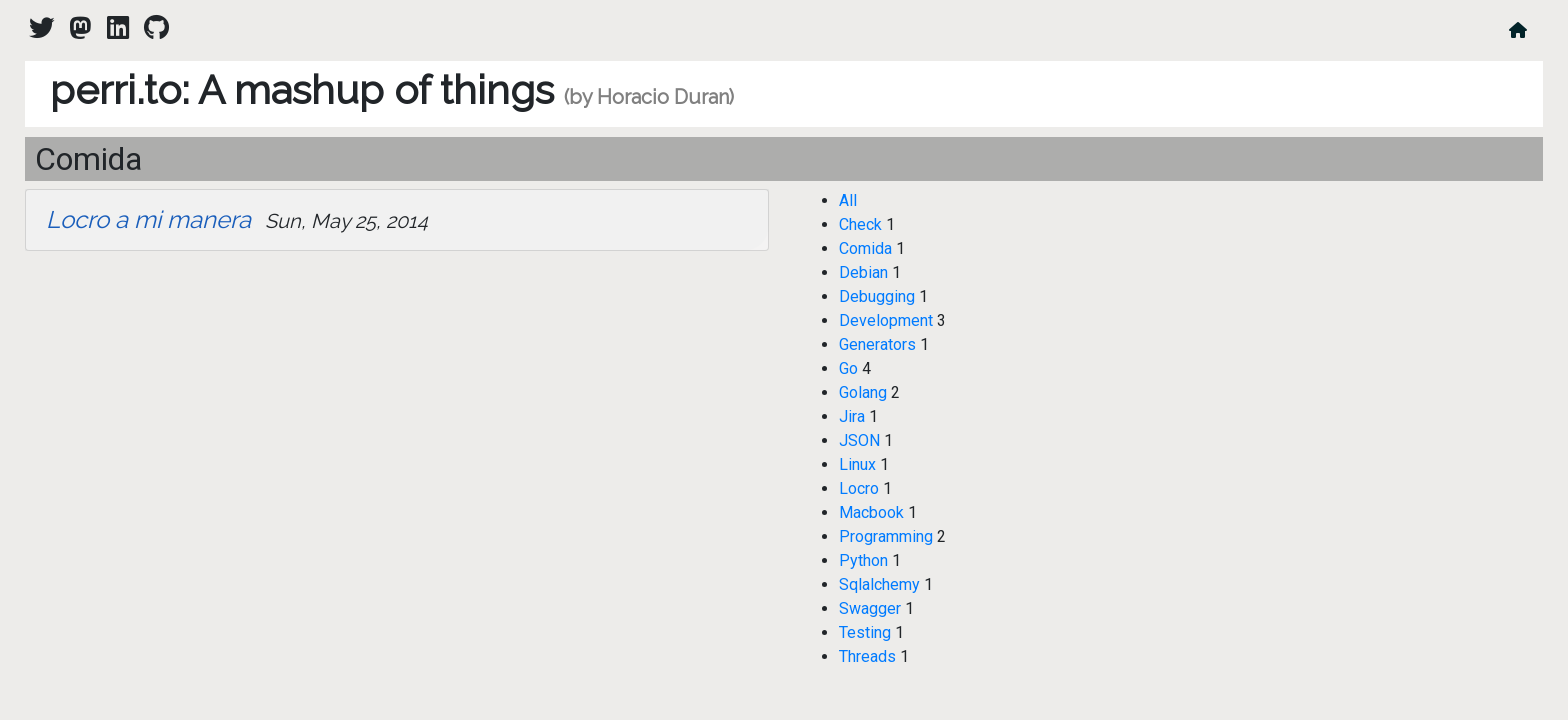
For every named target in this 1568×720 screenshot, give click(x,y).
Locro (859, 488)
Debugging (877, 296)
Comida (865, 248)
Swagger (870, 608)
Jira (852, 416)
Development (886, 320)
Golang (863, 392)
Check (860, 224)
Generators (877, 344)
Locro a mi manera (148, 219)
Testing (865, 632)
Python (863, 560)
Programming (886, 536)
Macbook (871, 512)
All (848, 200)
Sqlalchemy (879, 584)
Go (848, 368)
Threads (867, 656)
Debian (863, 272)
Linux (857, 464)
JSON (859, 440)
